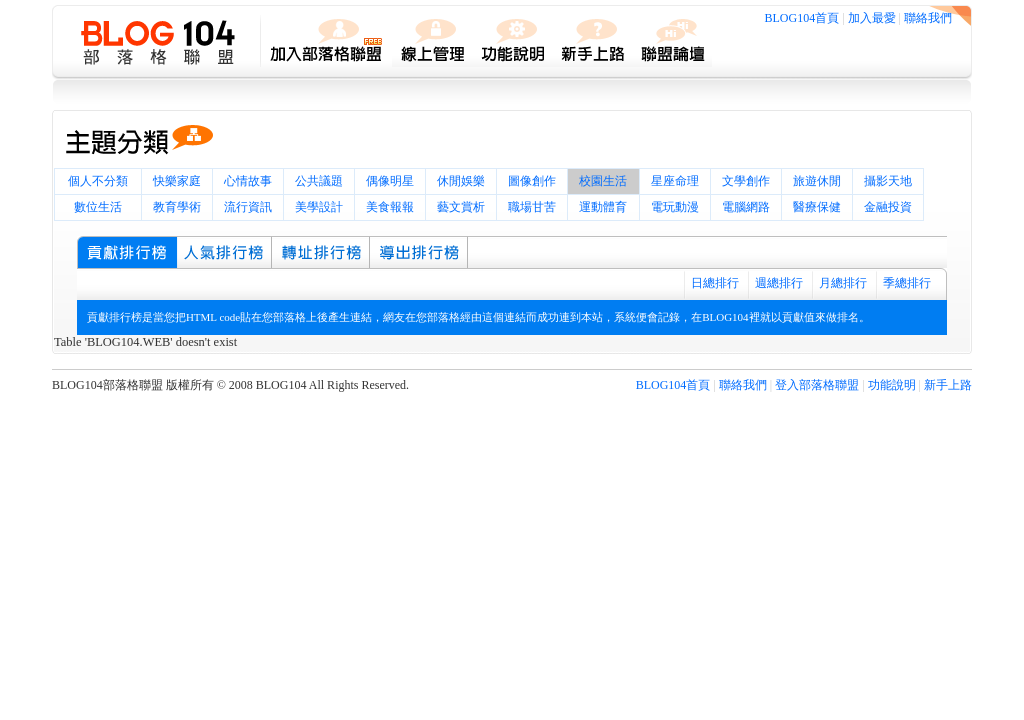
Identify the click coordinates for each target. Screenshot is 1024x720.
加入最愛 (872, 18)
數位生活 (98, 207)
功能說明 (892, 385)
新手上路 (948, 385)
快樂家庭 (177, 181)
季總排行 (907, 283)
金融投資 (888, 207)
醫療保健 (817, 207)
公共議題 (319, 181)
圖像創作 (532, 181)
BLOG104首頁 (802, 18)
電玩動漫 (675, 207)
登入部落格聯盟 (817, 385)
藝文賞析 (461, 207)
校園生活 (603, 181)
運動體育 (603, 207)
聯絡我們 (928, 18)
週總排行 (779, 283)
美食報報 (390, 207)
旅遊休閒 (817, 181)
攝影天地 (888, 181)
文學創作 (746, 181)
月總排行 (843, 283)
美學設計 (319, 207)
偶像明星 (390, 181)
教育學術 (177, 207)
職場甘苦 (532, 207)
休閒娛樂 (461, 181)
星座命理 (675, 181)
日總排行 (715, 283)
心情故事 (248, 181)
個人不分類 (98, 181)
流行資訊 (248, 207)
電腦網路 (746, 207)
